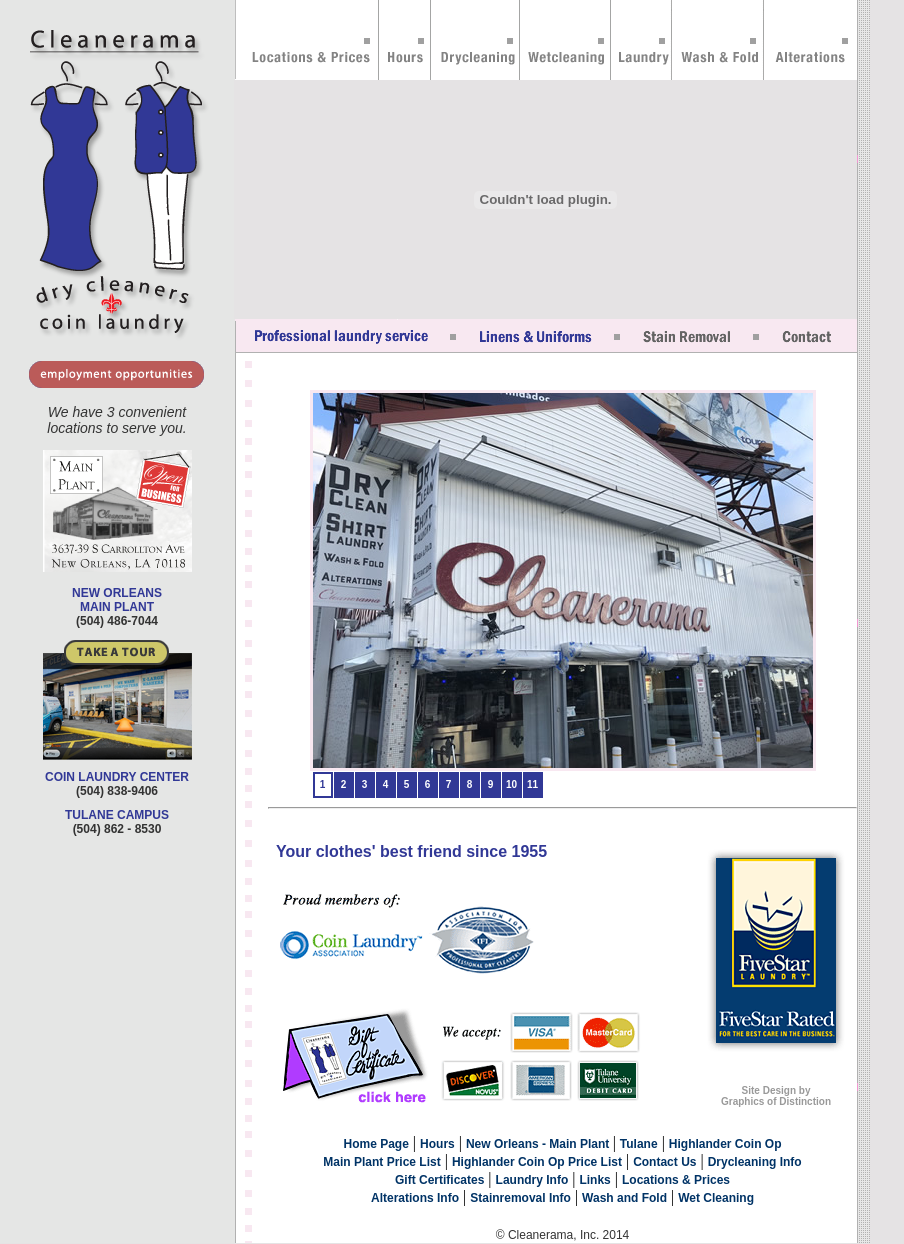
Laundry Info (532, 1180)
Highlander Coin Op (725, 1144)
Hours (437, 1144)
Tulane (639, 1144)
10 (511, 784)
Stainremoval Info (520, 1198)
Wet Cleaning (716, 1198)
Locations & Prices (676, 1180)
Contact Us (664, 1162)
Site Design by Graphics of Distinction (776, 1096)
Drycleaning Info (755, 1162)
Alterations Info (415, 1198)
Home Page (376, 1144)
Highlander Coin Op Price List (537, 1162)
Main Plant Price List (381, 1162)
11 (532, 784)
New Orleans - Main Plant (539, 1144)
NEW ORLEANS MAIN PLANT (117, 600)
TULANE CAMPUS (117, 815)
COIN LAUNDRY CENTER (117, 777)
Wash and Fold (624, 1198)
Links (594, 1180)
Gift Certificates (439, 1180)
